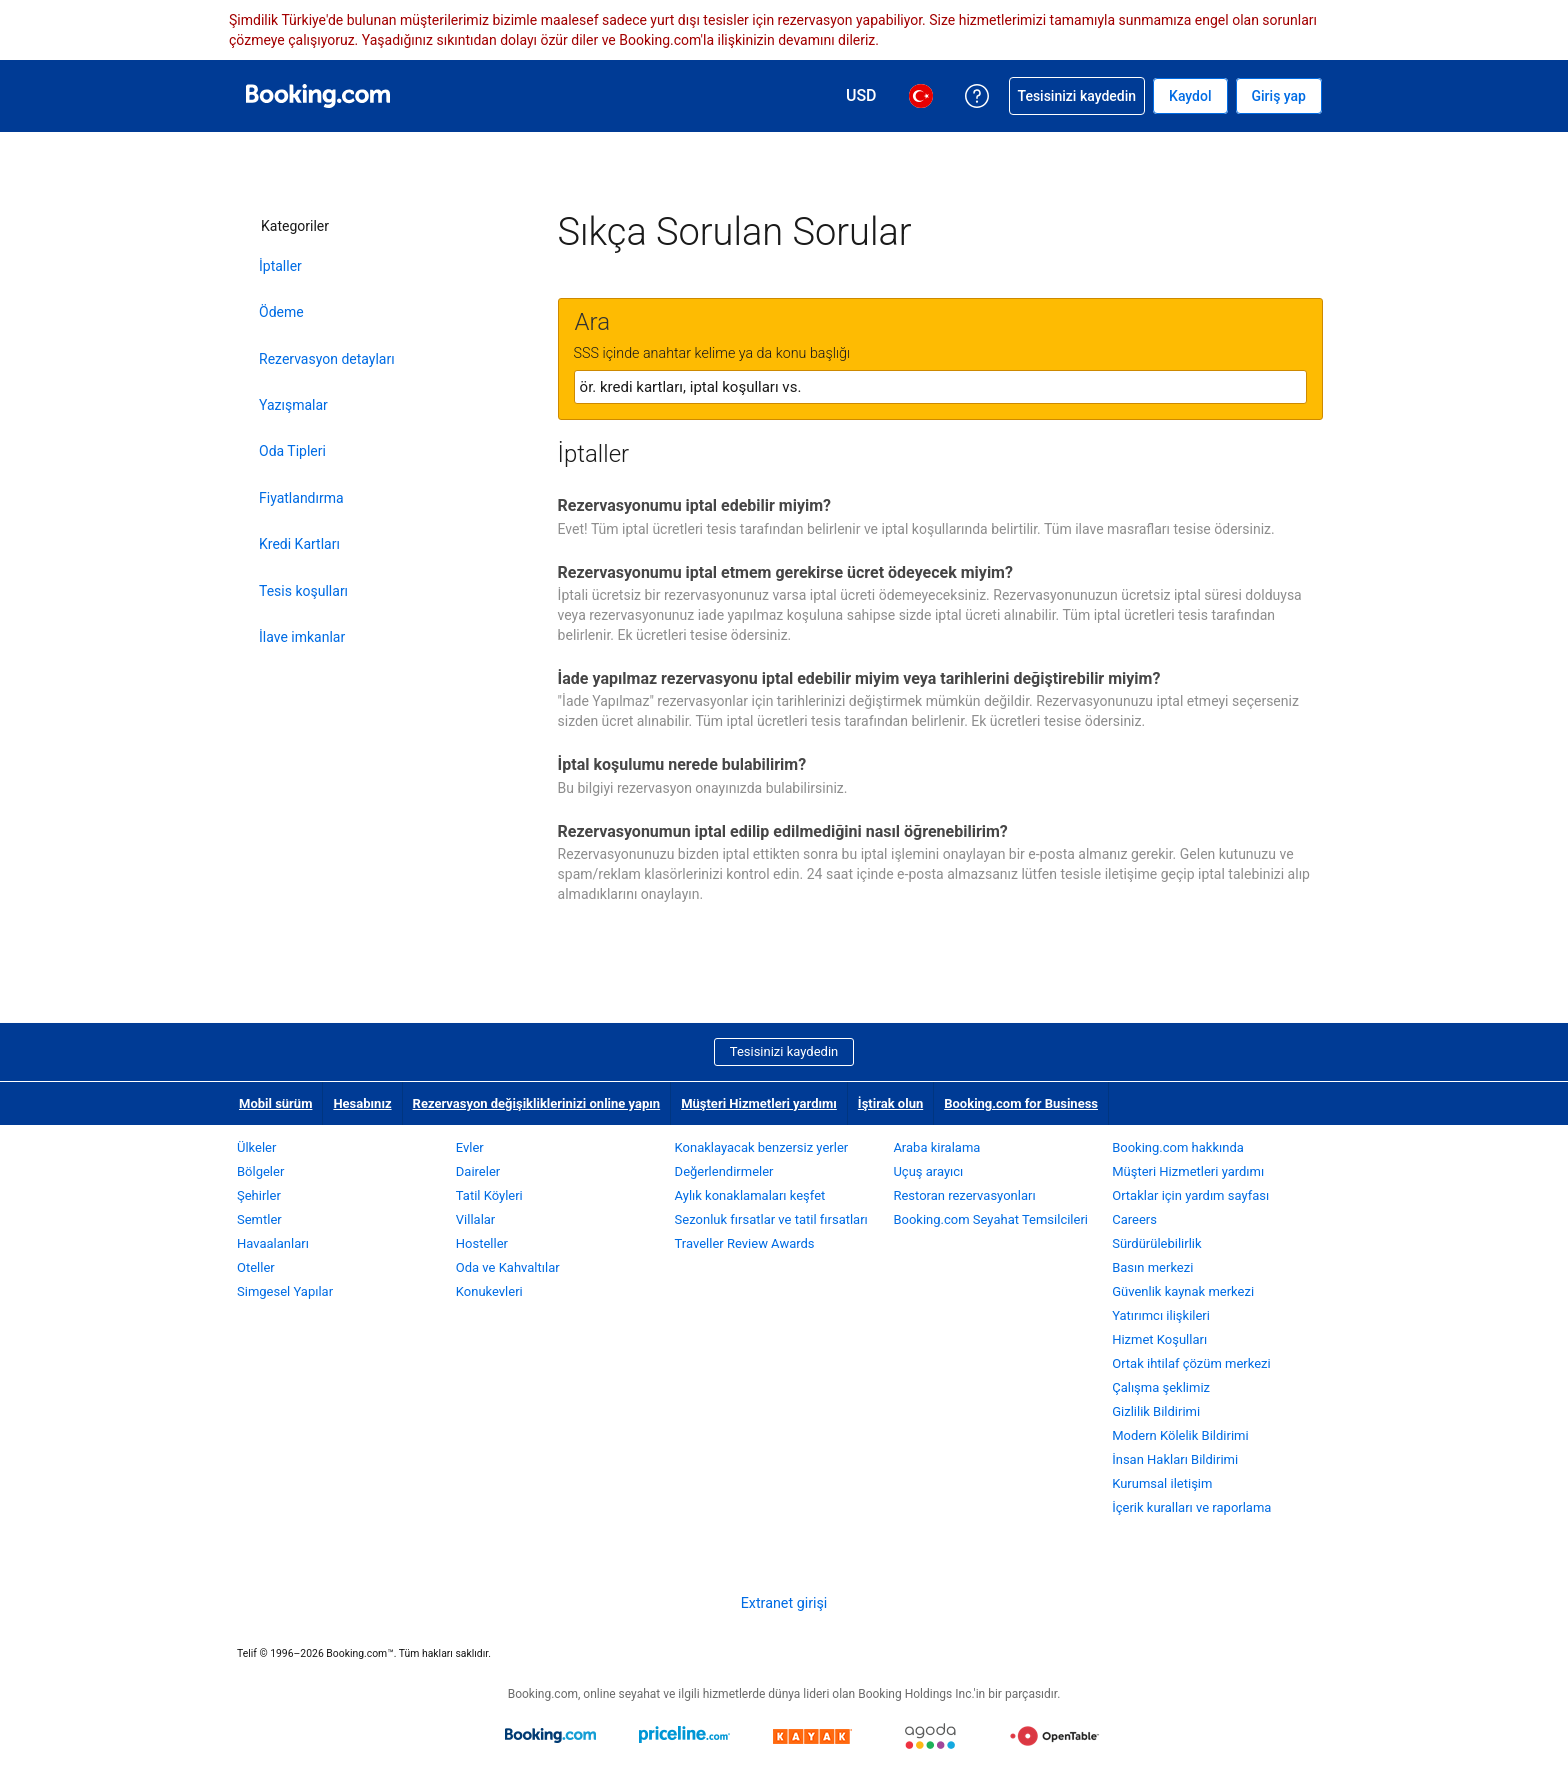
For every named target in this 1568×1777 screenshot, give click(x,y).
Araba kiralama (936, 1147)
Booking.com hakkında (1178, 1147)
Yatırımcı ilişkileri (1161, 1315)
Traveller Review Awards (745, 1243)
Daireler (478, 1171)
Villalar (475, 1219)
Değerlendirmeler (724, 1171)
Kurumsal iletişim (1162, 1483)
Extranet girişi (784, 1603)
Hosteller (482, 1243)
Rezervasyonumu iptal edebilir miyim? (694, 505)
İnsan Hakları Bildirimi (1175, 1459)
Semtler (259, 1219)
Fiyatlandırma (301, 498)
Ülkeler (256, 1147)
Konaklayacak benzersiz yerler (762, 1147)
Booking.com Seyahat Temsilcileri (990, 1219)
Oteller (256, 1267)
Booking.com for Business (1021, 1103)
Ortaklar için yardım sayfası (1190, 1195)
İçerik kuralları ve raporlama (1191, 1507)
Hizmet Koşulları (1159, 1339)
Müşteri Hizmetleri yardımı (759, 1103)
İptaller (280, 266)
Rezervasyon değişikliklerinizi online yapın (537, 1103)
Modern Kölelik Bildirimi (1180, 1435)
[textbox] (940, 387)
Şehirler (259, 1195)
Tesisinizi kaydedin (784, 1051)
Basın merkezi (1152, 1267)
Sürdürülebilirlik (1156, 1243)
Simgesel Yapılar (285, 1291)
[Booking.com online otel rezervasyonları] (318, 96)
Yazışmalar (293, 405)
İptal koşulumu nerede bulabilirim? (682, 764)
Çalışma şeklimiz (1161, 1387)
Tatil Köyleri (489, 1195)
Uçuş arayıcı (928, 1171)
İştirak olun (890, 1103)
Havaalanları (273, 1243)
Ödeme (281, 312)
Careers (1134, 1219)
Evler (470, 1147)
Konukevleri (489, 1291)
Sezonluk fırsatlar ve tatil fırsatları (771, 1219)
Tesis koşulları (303, 591)
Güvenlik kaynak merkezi (1183, 1291)
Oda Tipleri (292, 451)
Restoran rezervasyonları (964, 1195)
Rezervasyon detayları (327, 359)
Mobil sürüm (275, 1103)
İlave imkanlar (302, 637)
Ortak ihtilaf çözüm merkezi (1191, 1363)
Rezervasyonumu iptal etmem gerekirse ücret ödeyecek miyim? (785, 572)
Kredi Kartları (299, 544)
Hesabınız (362, 1103)
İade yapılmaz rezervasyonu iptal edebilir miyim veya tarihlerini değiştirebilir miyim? (859, 678)
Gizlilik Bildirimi (1156, 1411)
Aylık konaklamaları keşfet (750, 1195)
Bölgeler (260, 1171)
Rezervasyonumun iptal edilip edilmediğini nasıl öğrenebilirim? (783, 831)
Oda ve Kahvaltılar (508, 1267)
